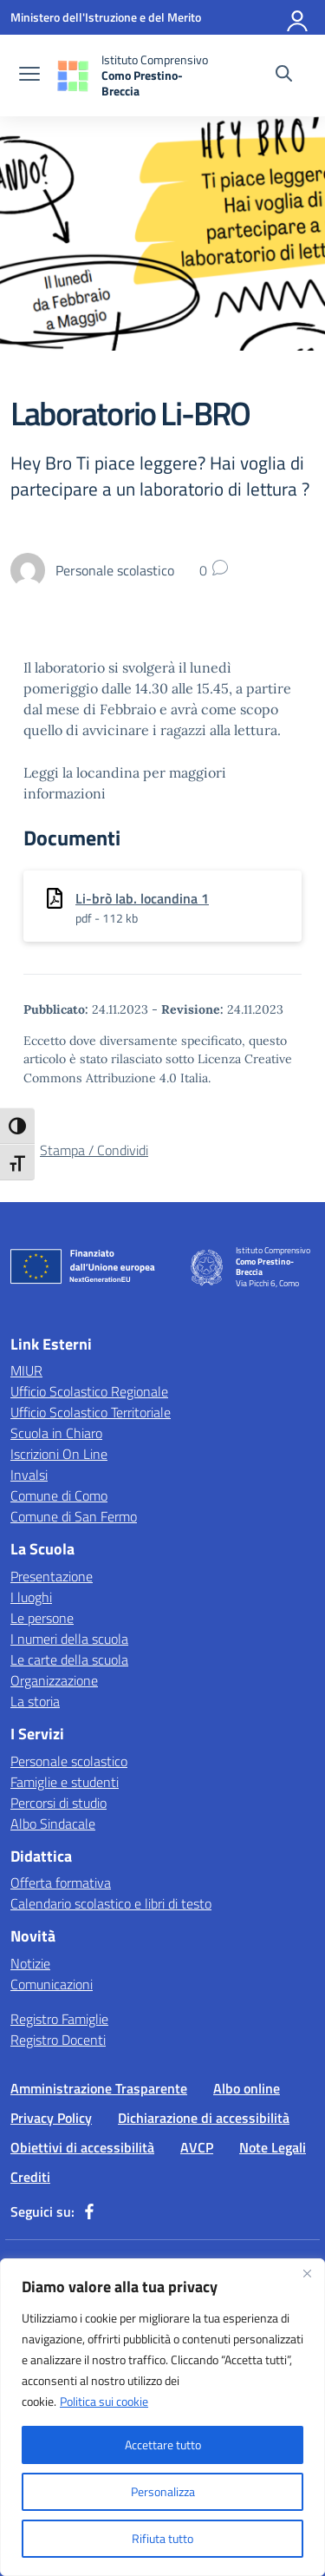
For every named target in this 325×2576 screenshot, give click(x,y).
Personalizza (163, 2491)
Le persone (42, 1617)
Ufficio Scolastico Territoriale (90, 1412)
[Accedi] (298, 17)
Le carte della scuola (69, 1659)
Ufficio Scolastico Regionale (89, 1391)
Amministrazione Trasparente (98, 2088)
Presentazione (51, 1576)
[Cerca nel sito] (283, 75)
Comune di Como (58, 1495)
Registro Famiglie (59, 2018)
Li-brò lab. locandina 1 (142, 898)
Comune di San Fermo (73, 1516)
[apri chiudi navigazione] (29, 75)
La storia (35, 1701)
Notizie (30, 1963)
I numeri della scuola (69, 1638)
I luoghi (31, 1597)
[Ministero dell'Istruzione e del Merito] (105, 17)
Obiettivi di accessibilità (82, 2147)
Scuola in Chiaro (56, 1433)
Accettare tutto (163, 2444)
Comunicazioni (51, 1984)
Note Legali (272, 2147)
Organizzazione (54, 1680)
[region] (162, 2417)
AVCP (196, 2147)
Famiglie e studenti (64, 1781)
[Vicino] (306, 2273)
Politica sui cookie (104, 2401)
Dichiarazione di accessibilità (203, 2117)
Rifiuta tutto (162, 2538)
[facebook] (89, 2211)
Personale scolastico (68, 1761)
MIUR (26, 1370)
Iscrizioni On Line (58, 1453)
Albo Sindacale (52, 1823)
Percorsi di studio (58, 1802)
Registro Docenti (58, 2039)
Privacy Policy (51, 2117)
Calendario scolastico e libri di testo (110, 1903)
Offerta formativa (60, 1882)
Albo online (246, 2088)
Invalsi (29, 1474)
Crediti (30, 2176)
